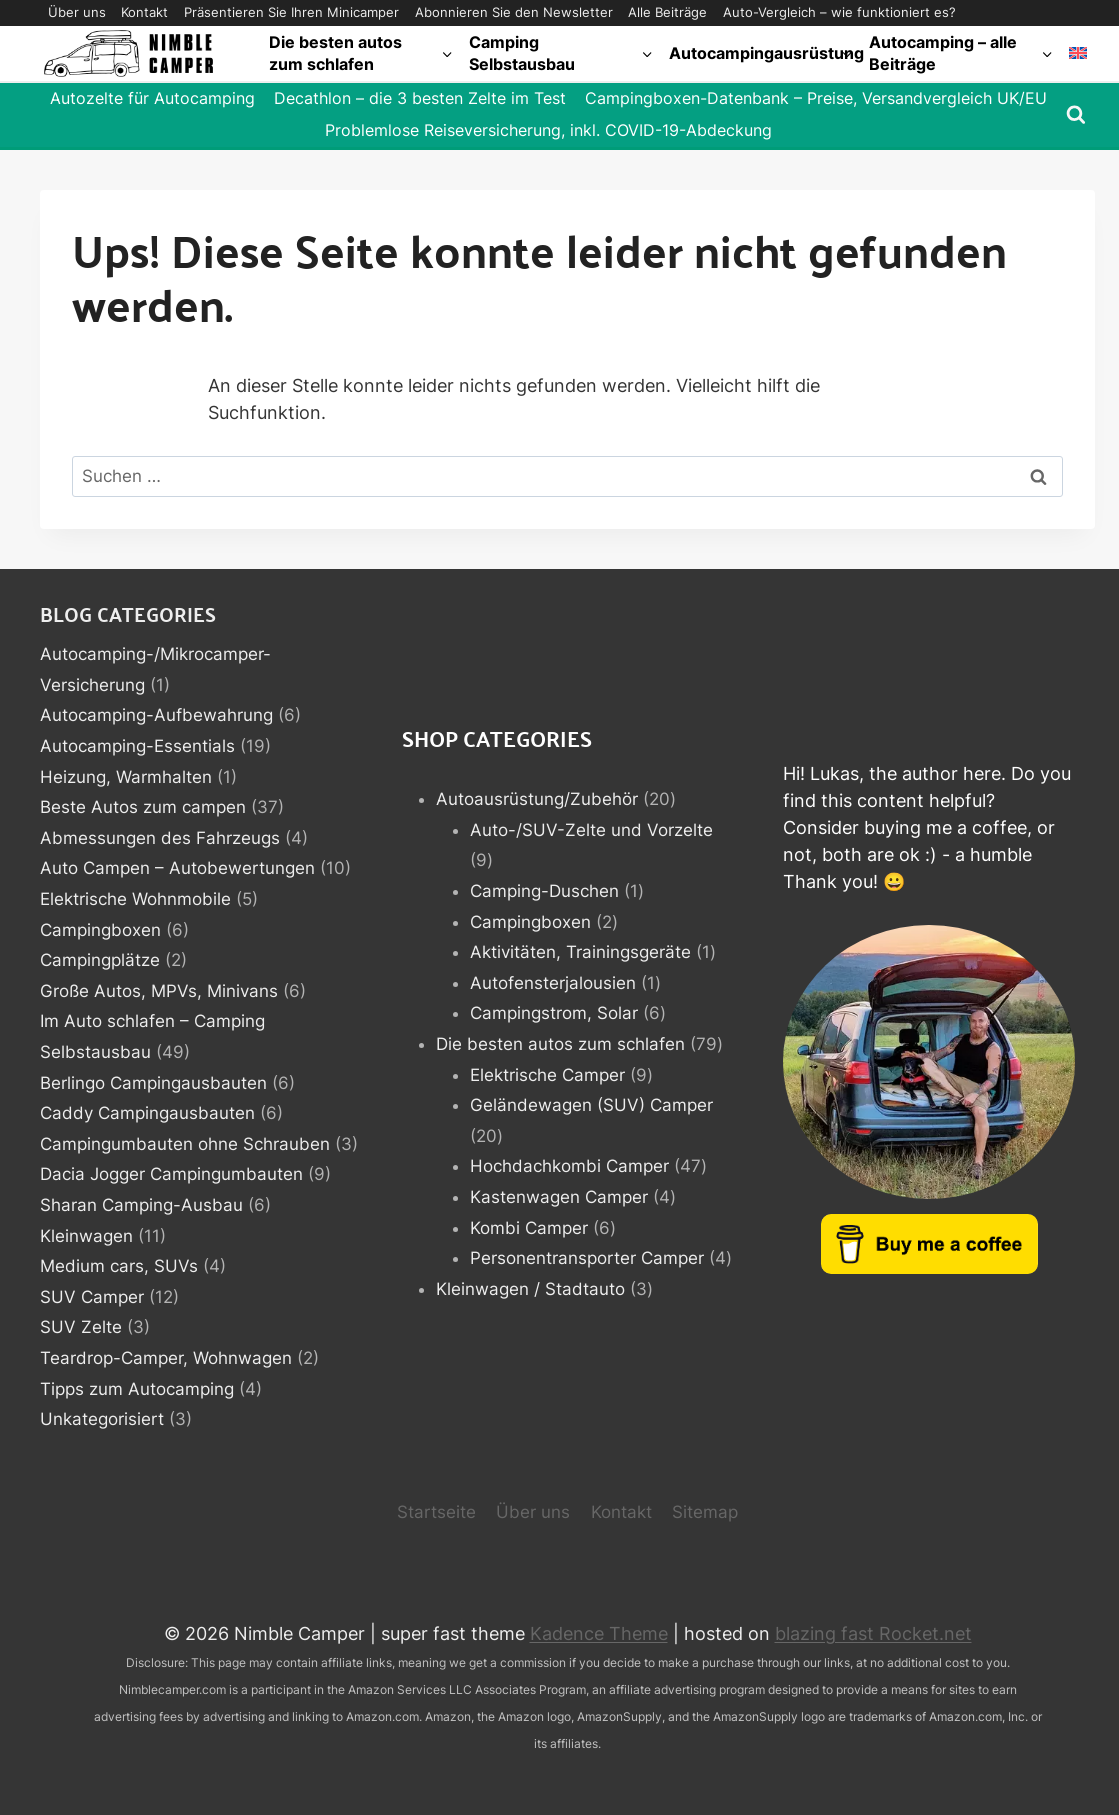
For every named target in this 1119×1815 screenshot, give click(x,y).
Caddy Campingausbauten (147, 1113)
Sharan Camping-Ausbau (141, 1205)
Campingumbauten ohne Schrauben (185, 1144)
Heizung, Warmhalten (126, 777)
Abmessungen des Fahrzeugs (160, 838)
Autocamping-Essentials (137, 746)
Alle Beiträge (667, 12)
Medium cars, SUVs (119, 1266)
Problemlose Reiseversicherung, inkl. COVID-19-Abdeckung (548, 130)
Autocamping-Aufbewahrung (156, 715)
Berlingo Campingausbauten (153, 1083)
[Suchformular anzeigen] (1076, 115)
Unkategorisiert (102, 1419)
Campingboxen (100, 930)
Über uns (77, 12)
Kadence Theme (599, 1633)
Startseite (436, 1512)
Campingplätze (100, 960)
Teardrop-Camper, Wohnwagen (166, 1358)
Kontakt (144, 12)
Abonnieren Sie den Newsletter (514, 12)
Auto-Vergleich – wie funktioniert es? (839, 12)
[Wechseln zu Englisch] (1078, 53)
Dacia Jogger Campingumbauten (171, 1174)
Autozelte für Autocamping (152, 98)
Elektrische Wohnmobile (135, 899)
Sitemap (705, 1512)
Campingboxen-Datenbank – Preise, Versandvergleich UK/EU (816, 98)
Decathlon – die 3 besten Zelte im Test (420, 98)
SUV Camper (92, 1297)
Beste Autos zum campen (143, 807)
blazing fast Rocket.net (873, 1633)
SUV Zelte (81, 1327)
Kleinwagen (86, 1236)
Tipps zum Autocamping (137, 1389)
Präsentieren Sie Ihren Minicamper (291, 12)
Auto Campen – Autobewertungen (177, 868)
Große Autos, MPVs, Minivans (159, 991)
